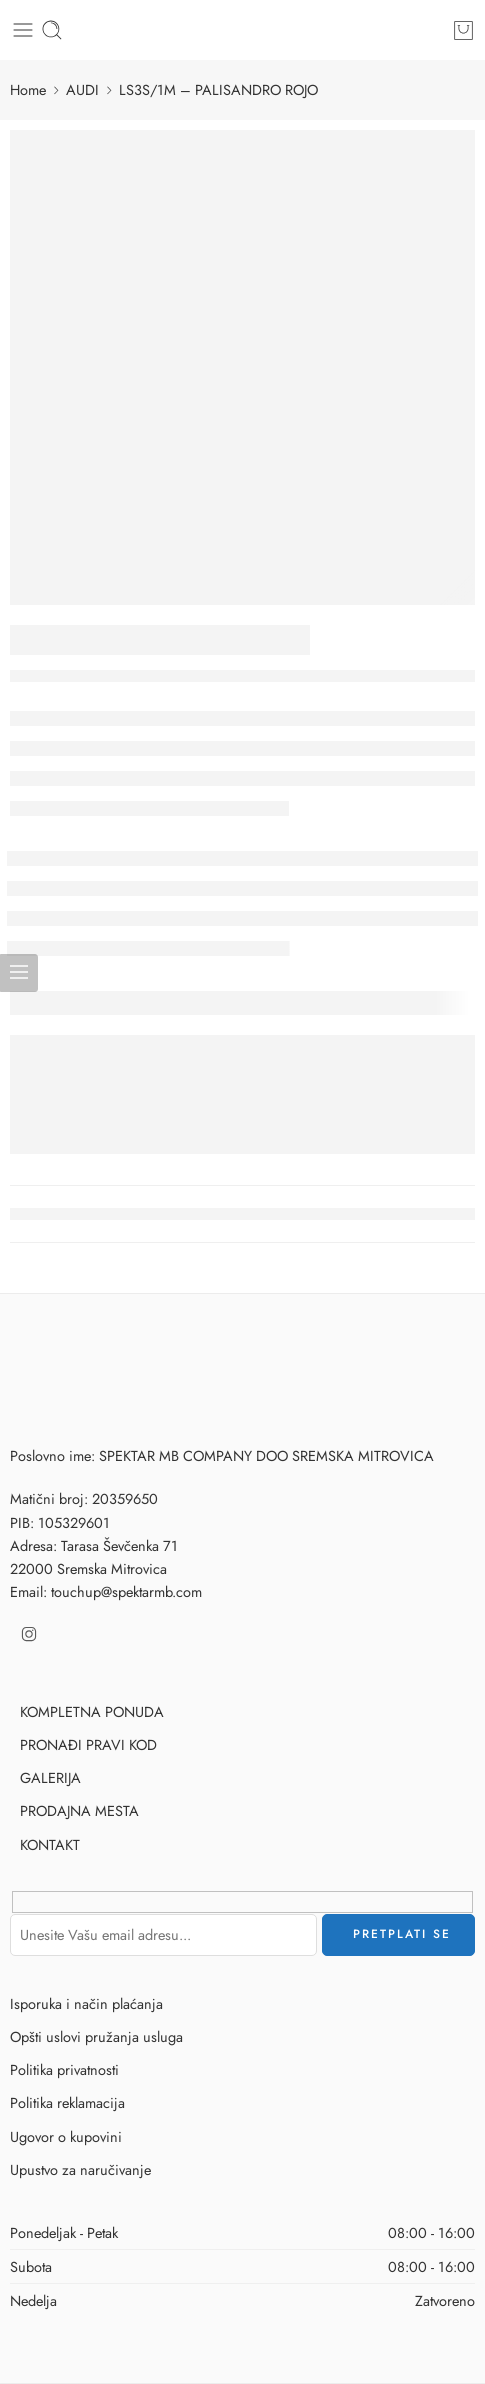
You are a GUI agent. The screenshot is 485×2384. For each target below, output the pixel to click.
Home (28, 89)
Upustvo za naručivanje (80, 2169)
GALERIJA (50, 1777)
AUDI (82, 89)
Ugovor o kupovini (66, 2136)
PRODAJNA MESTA (79, 1810)
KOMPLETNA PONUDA (92, 1711)
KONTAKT (50, 1844)
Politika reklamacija (67, 2102)
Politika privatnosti (64, 2069)
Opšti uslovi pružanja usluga (96, 2036)
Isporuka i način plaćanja (86, 2003)
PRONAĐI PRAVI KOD (88, 1744)
